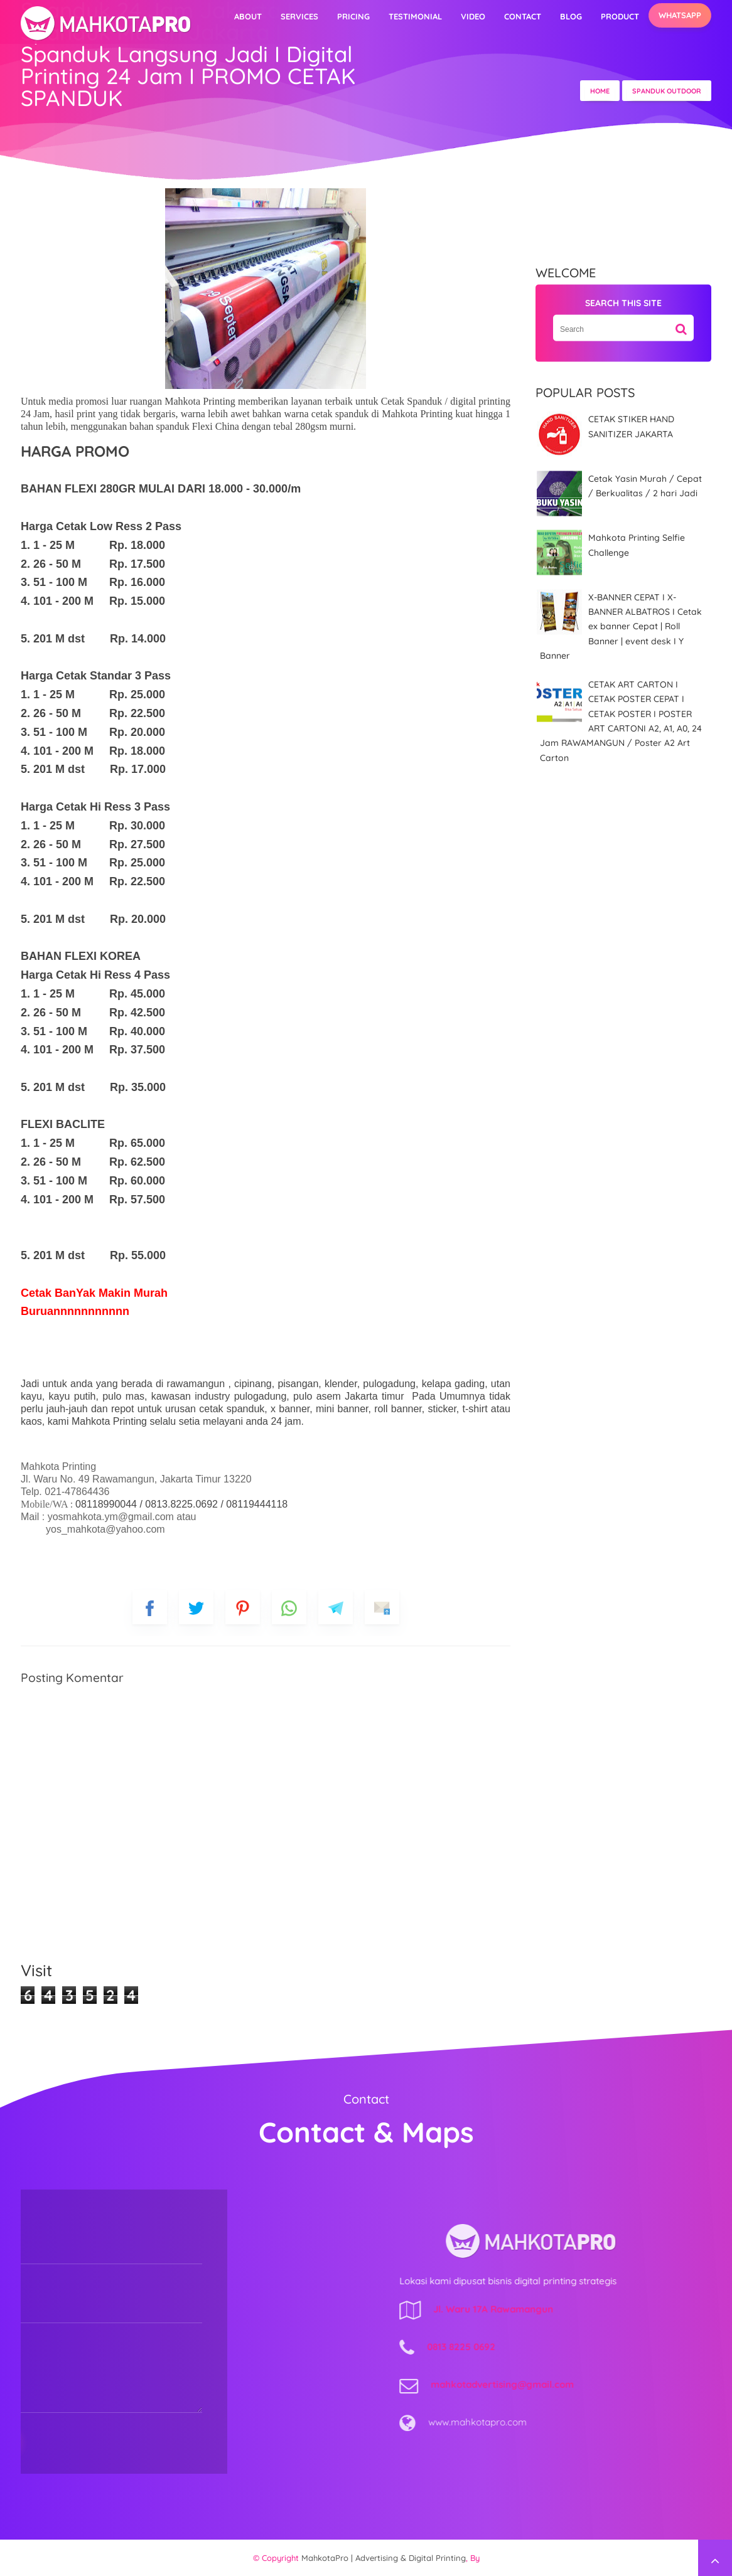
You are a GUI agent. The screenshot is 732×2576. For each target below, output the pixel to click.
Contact (522, 16)
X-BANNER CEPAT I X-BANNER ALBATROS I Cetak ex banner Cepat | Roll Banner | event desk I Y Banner (621, 626)
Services (299, 16)
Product (620, 16)
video (473, 16)
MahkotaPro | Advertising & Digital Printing (383, 2558)
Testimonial (415, 16)
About (248, 16)
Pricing (353, 16)
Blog (571, 16)
